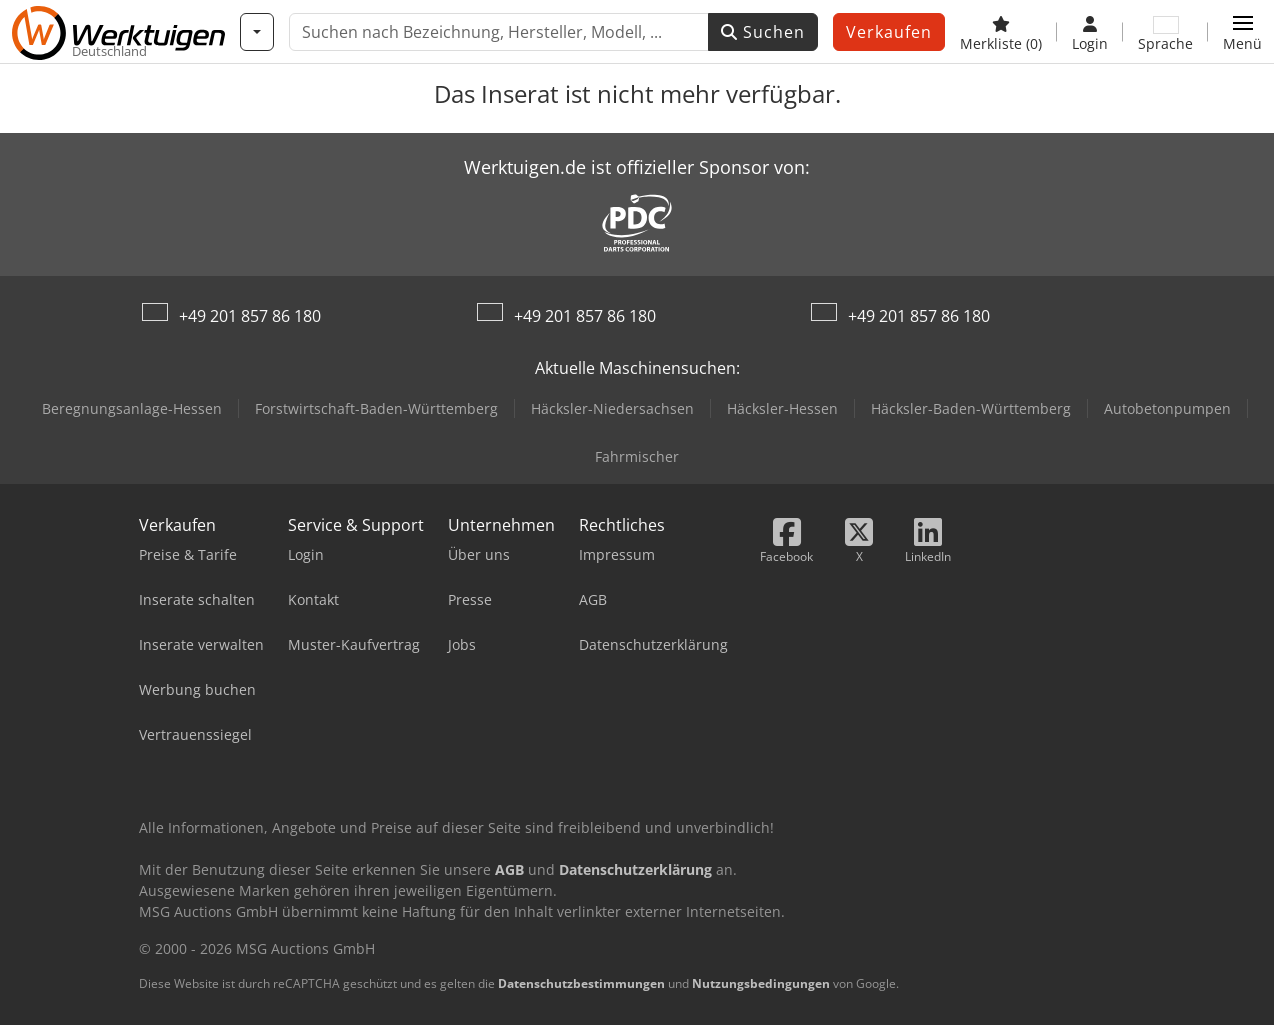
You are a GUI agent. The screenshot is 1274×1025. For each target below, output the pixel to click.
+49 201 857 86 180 (250, 316)
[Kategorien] (257, 32)
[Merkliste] (1001, 32)
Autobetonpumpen (1167, 408)
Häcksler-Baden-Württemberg (971, 408)
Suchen (763, 32)
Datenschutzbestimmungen (581, 983)
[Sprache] (1165, 32)
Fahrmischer (637, 456)
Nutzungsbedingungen (761, 983)
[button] (1242, 32)
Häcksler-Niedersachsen (612, 408)
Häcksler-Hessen (782, 408)
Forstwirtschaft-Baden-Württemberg (376, 408)
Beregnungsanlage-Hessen (132, 408)
